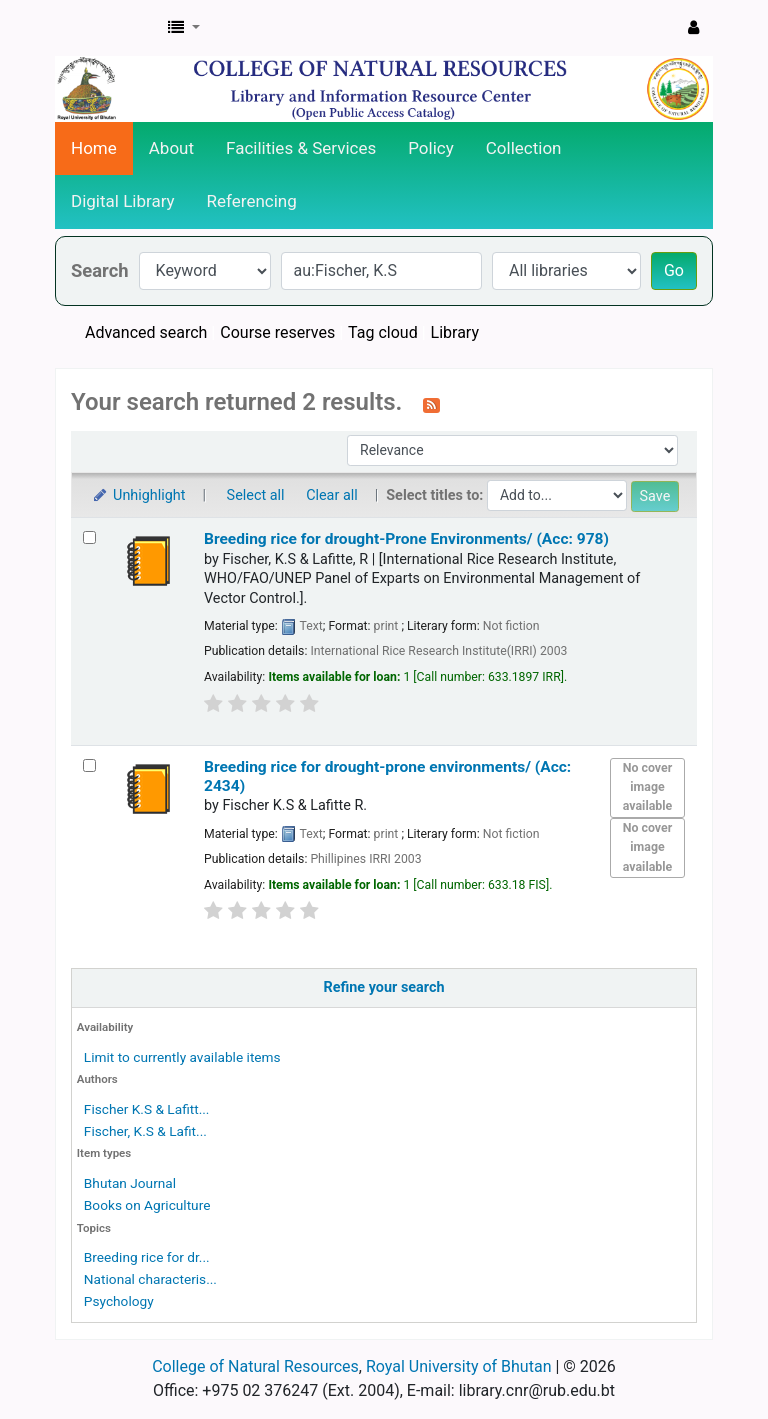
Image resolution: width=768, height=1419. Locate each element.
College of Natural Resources (255, 1366)
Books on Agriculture (147, 1205)
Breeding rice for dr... (147, 1257)
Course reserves (277, 332)
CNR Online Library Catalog (106, 28)
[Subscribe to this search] (431, 404)
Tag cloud (383, 332)
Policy (431, 148)
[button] (184, 28)
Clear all (332, 495)
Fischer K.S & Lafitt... (147, 1109)
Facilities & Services (301, 148)
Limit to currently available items (182, 1057)
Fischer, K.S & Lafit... (145, 1131)
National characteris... (150, 1279)
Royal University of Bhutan (459, 1366)
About (171, 148)
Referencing (252, 201)
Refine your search (384, 987)
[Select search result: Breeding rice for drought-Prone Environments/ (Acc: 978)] (89, 537)
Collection (524, 148)
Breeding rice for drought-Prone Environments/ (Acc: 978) (406, 539)
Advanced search (146, 332)
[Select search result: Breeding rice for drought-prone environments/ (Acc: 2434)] (89, 765)
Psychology (119, 1301)
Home (94, 148)
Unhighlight (138, 495)
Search (100, 270)
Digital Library (123, 201)
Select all (256, 495)
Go (674, 270)
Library (455, 332)
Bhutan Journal (130, 1183)
